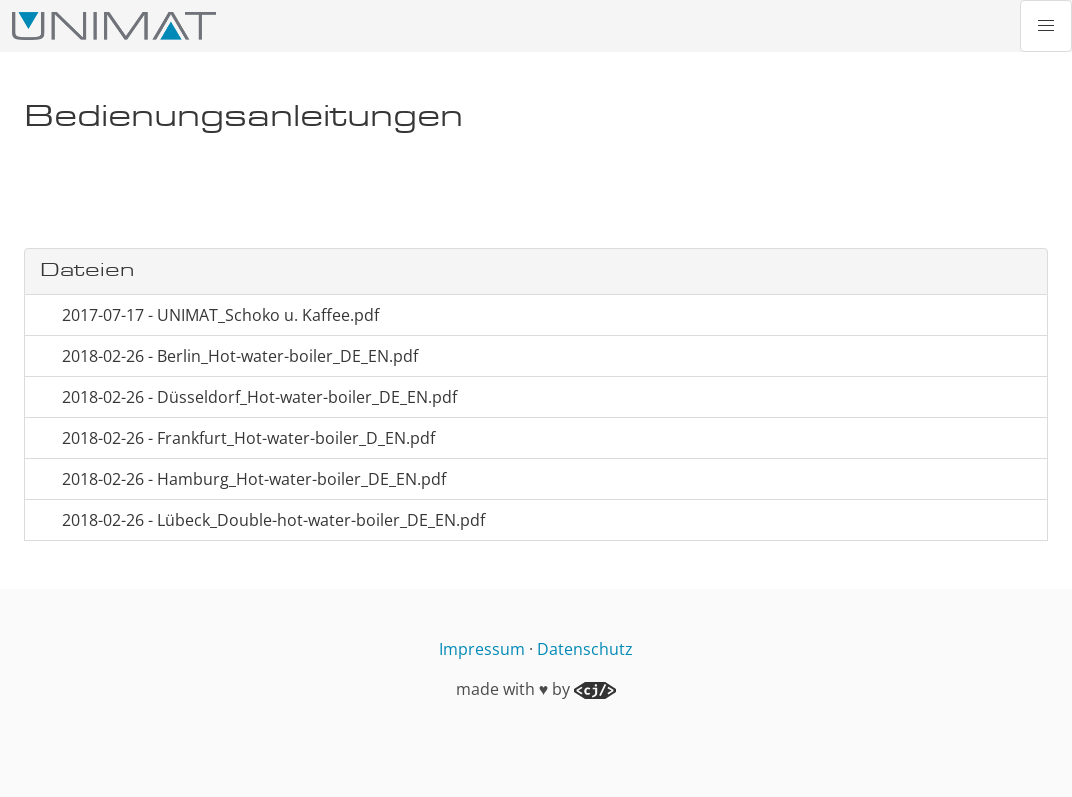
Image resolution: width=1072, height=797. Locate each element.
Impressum (482, 649)
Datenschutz (585, 649)
